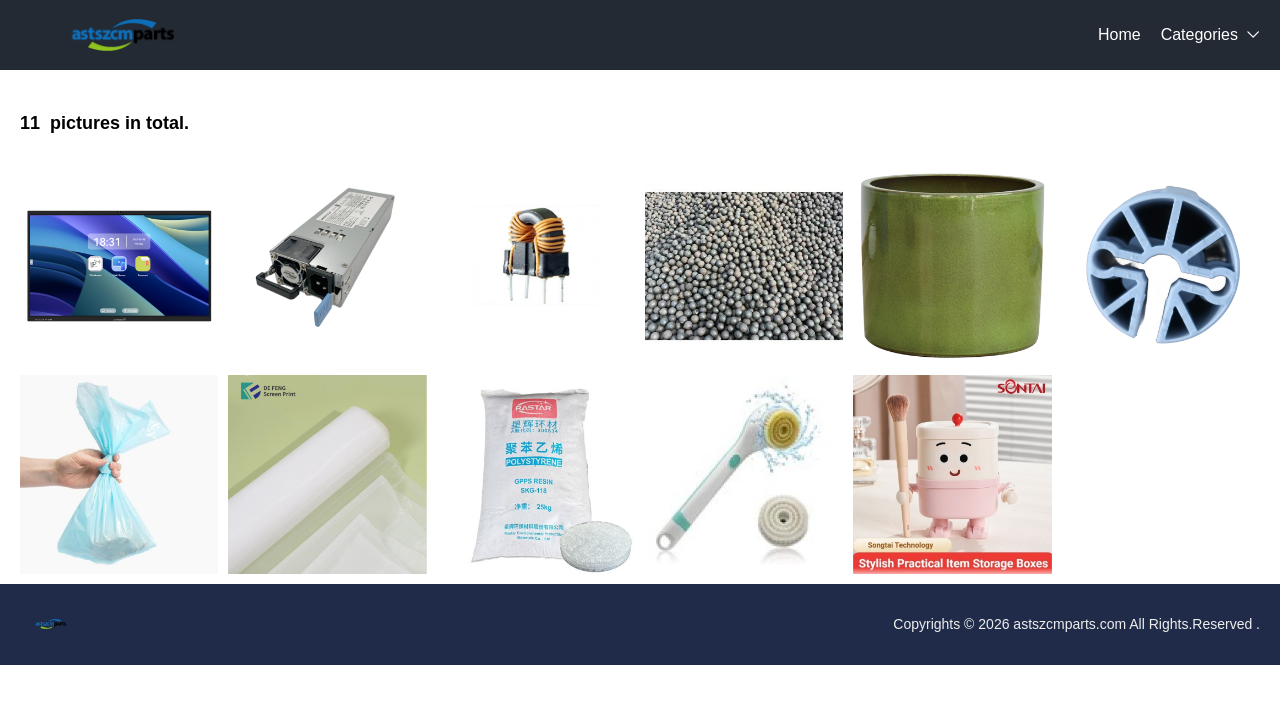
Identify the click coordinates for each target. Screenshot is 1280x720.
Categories (1199, 34)
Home (1119, 34)
